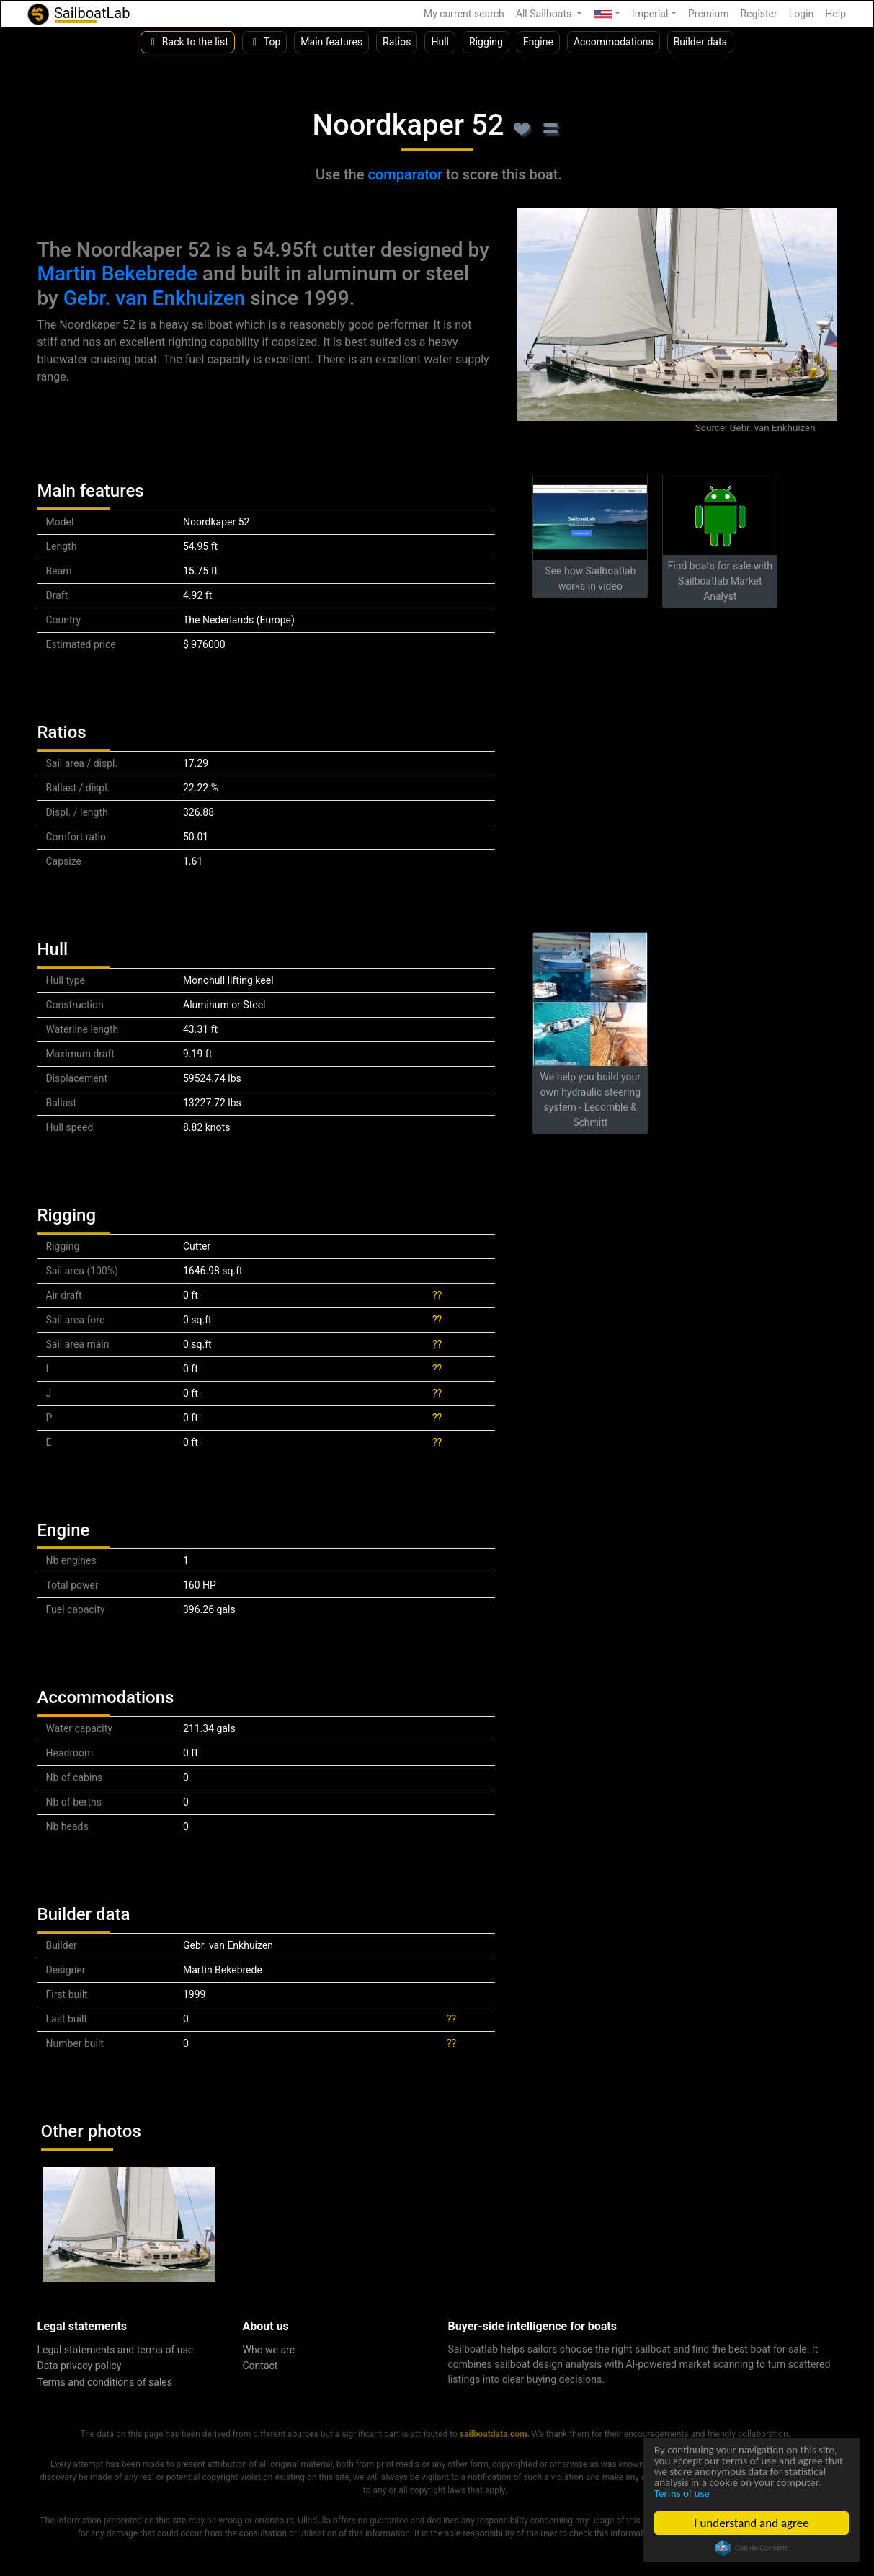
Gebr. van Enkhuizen (154, 298)
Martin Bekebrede (117, 273)
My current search (464, 13)
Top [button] (265, 42)
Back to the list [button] (187, 42)
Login (801, 13)
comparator (404, 174)
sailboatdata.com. (495, 2434)
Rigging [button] (486, 42)
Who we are (269, 2349)
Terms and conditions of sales (105, 2382)
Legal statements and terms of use (115, 2349)
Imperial (650, 13)
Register (758, 13)
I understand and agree (752, 2523)
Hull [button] (440, 42)
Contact (260, 2365)
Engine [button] (538, 42)
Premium (708, 13)
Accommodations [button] (614, 42)
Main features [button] (331, 42)
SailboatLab (78, 14)
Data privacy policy (79, 2365)
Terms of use (764, 2492)
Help (835, 13)
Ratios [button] (397, 42)
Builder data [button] (701, 42)
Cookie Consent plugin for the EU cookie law (751, 2548)
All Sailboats (545, 13)
